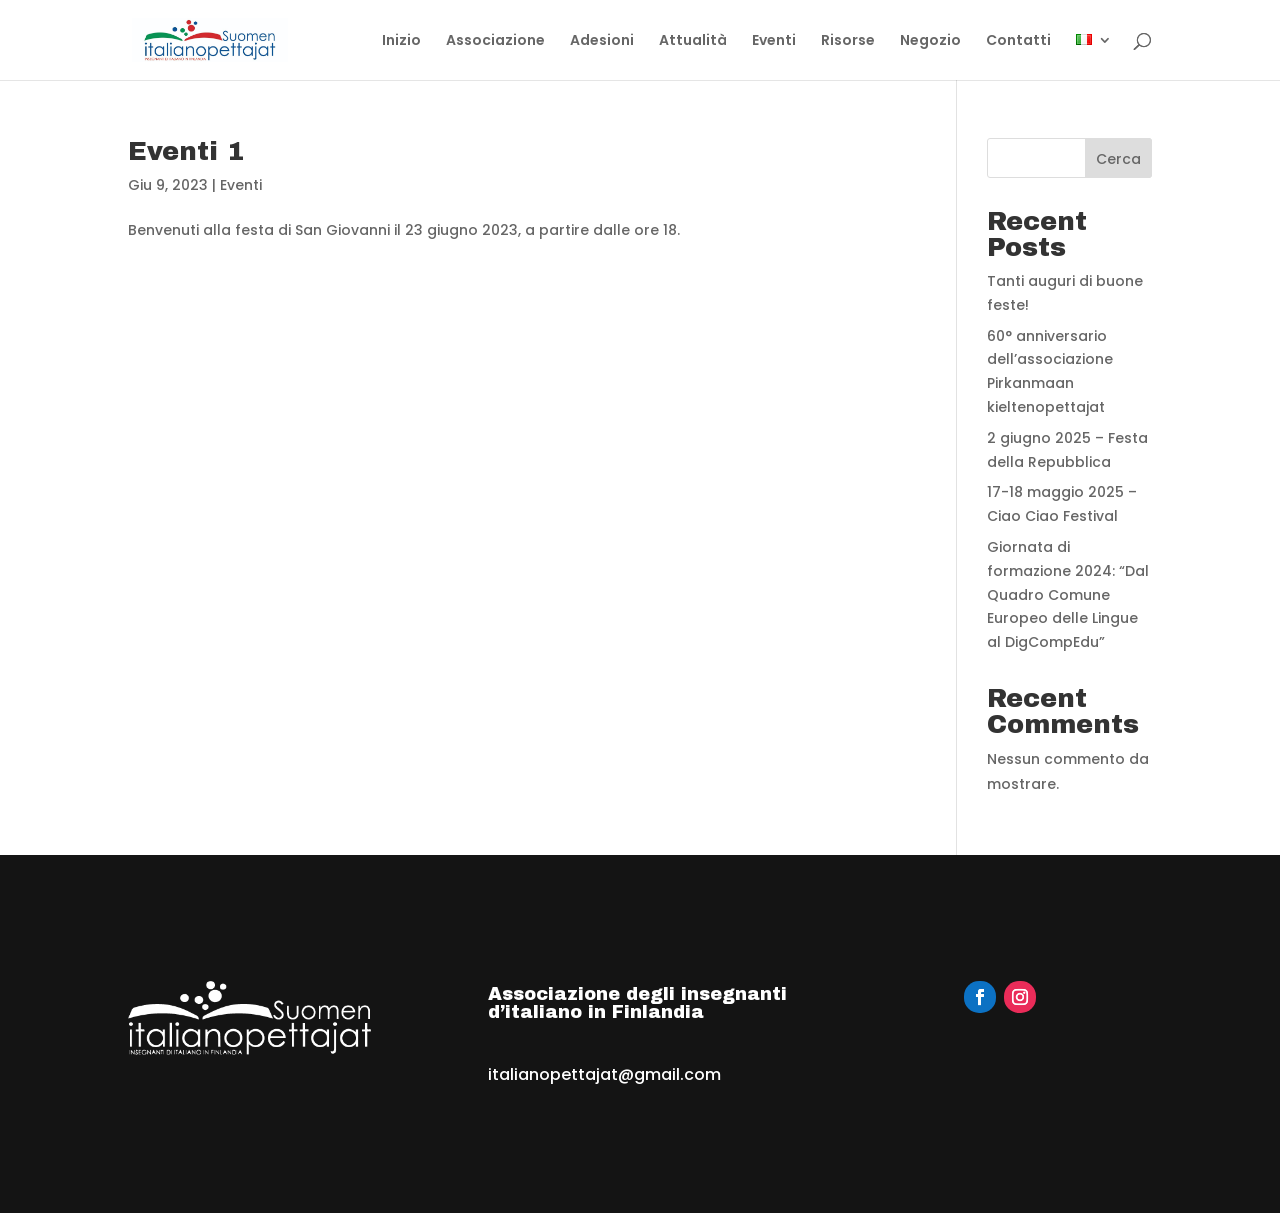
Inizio (401, 41)
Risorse (848, 41)
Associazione (495, 41)
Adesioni (602, 41)
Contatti (1018, 41)
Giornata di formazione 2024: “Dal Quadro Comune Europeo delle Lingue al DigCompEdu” (1068, 594)
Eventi (774, 41)
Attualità (693, 41)
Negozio (930, 41)
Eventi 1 (186, 151)
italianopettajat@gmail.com (604, 1074)
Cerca (1118, 159)
